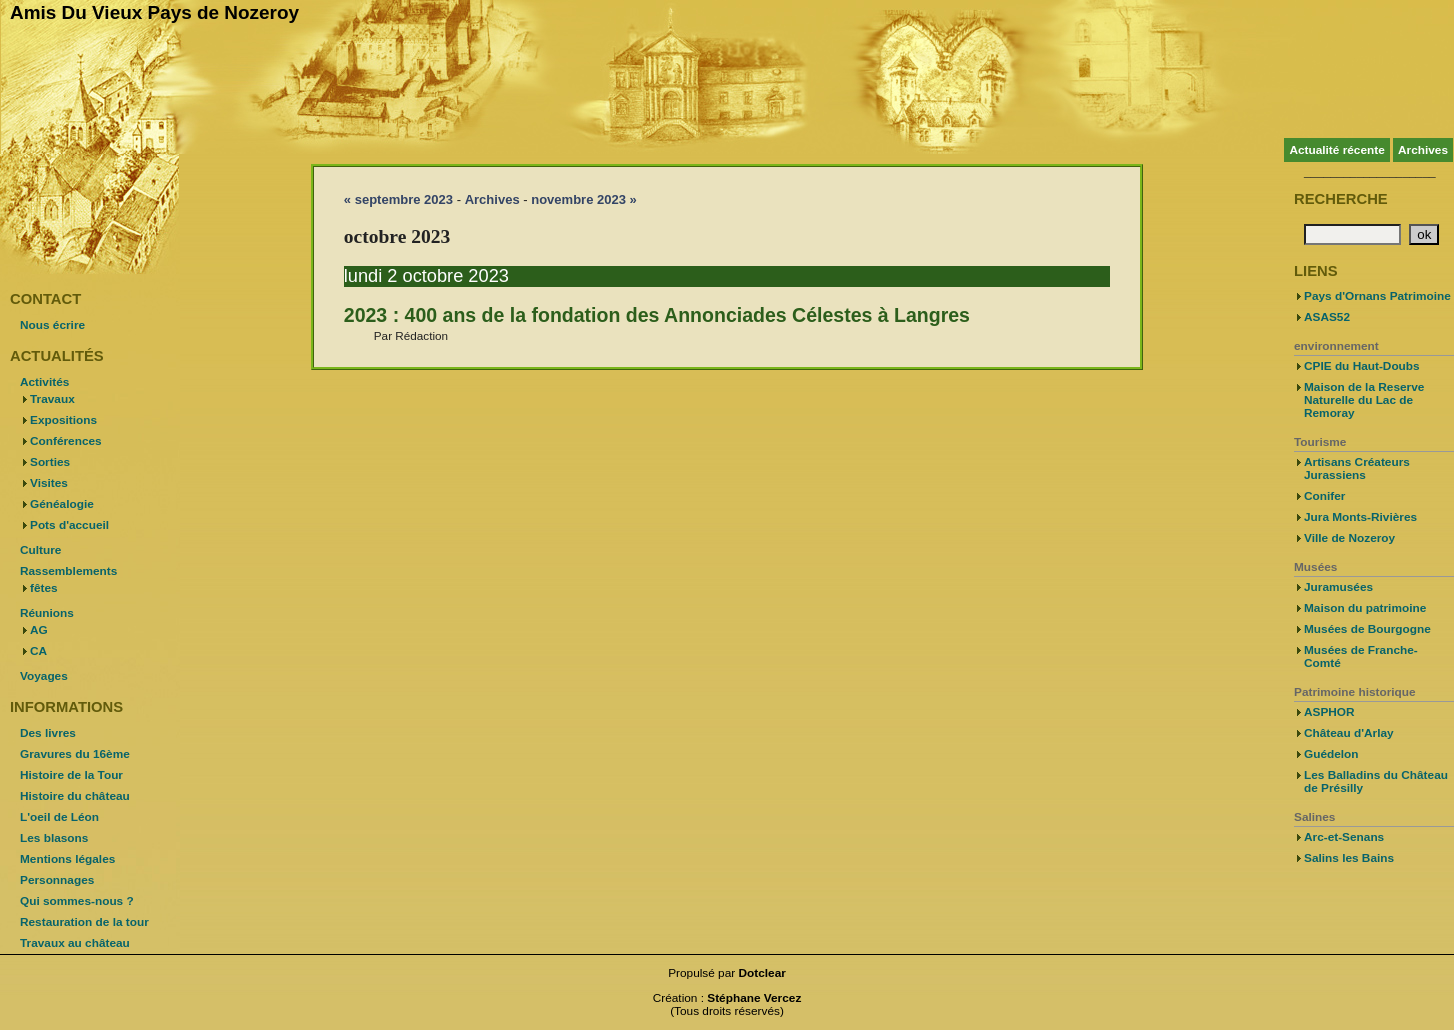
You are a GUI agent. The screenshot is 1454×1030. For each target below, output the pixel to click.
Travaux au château (75, 943)
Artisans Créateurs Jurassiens (1357, 468)
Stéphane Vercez (754, 998)
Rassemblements (68, 571)
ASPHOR (1329, 712)
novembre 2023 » (584, 199)
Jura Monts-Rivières (1360, 517)
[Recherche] (1352, 234)
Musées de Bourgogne (1367, 629)
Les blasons (54, 838)
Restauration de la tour (84, 922)
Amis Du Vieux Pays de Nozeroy (154, 12)
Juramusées (1338, 587)
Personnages (57, 880)
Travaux (52, 399)
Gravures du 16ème (75, 754)
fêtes (44, 588)
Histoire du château (75, 796)
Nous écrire (52, 325)
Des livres (48, 733)
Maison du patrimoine (1365, 608)
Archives (1423, 150)
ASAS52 (1327, 317)
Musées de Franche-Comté (1361, 656)
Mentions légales (67, 859)
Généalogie (62, 504)
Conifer (1324, 496)
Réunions (47, 613)
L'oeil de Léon (59, 817)
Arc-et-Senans (1344, 837)
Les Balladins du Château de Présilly (1376, 781)
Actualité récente (1336, 150)
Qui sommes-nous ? (77, 901)
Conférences (66, 441)
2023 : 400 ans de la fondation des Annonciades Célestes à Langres (657, 315)
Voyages (44, 676)
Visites (49, 483)
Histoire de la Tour (71, 775)
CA (38, 651)
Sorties (50, 462)
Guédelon (1331, 754)
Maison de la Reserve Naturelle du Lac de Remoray (1364, 400)
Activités (44, 382)
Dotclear (762, 973)
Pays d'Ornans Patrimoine (1377, 296)
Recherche (1341, 199)
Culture (40, 550)
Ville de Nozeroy (1349, 538)
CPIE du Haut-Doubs (1362, 366)
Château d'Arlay (1349, 733)
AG (39, 630)
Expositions (63, 420)
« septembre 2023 (398, 199)
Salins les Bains (1349, 858)
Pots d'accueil (69, 525)
